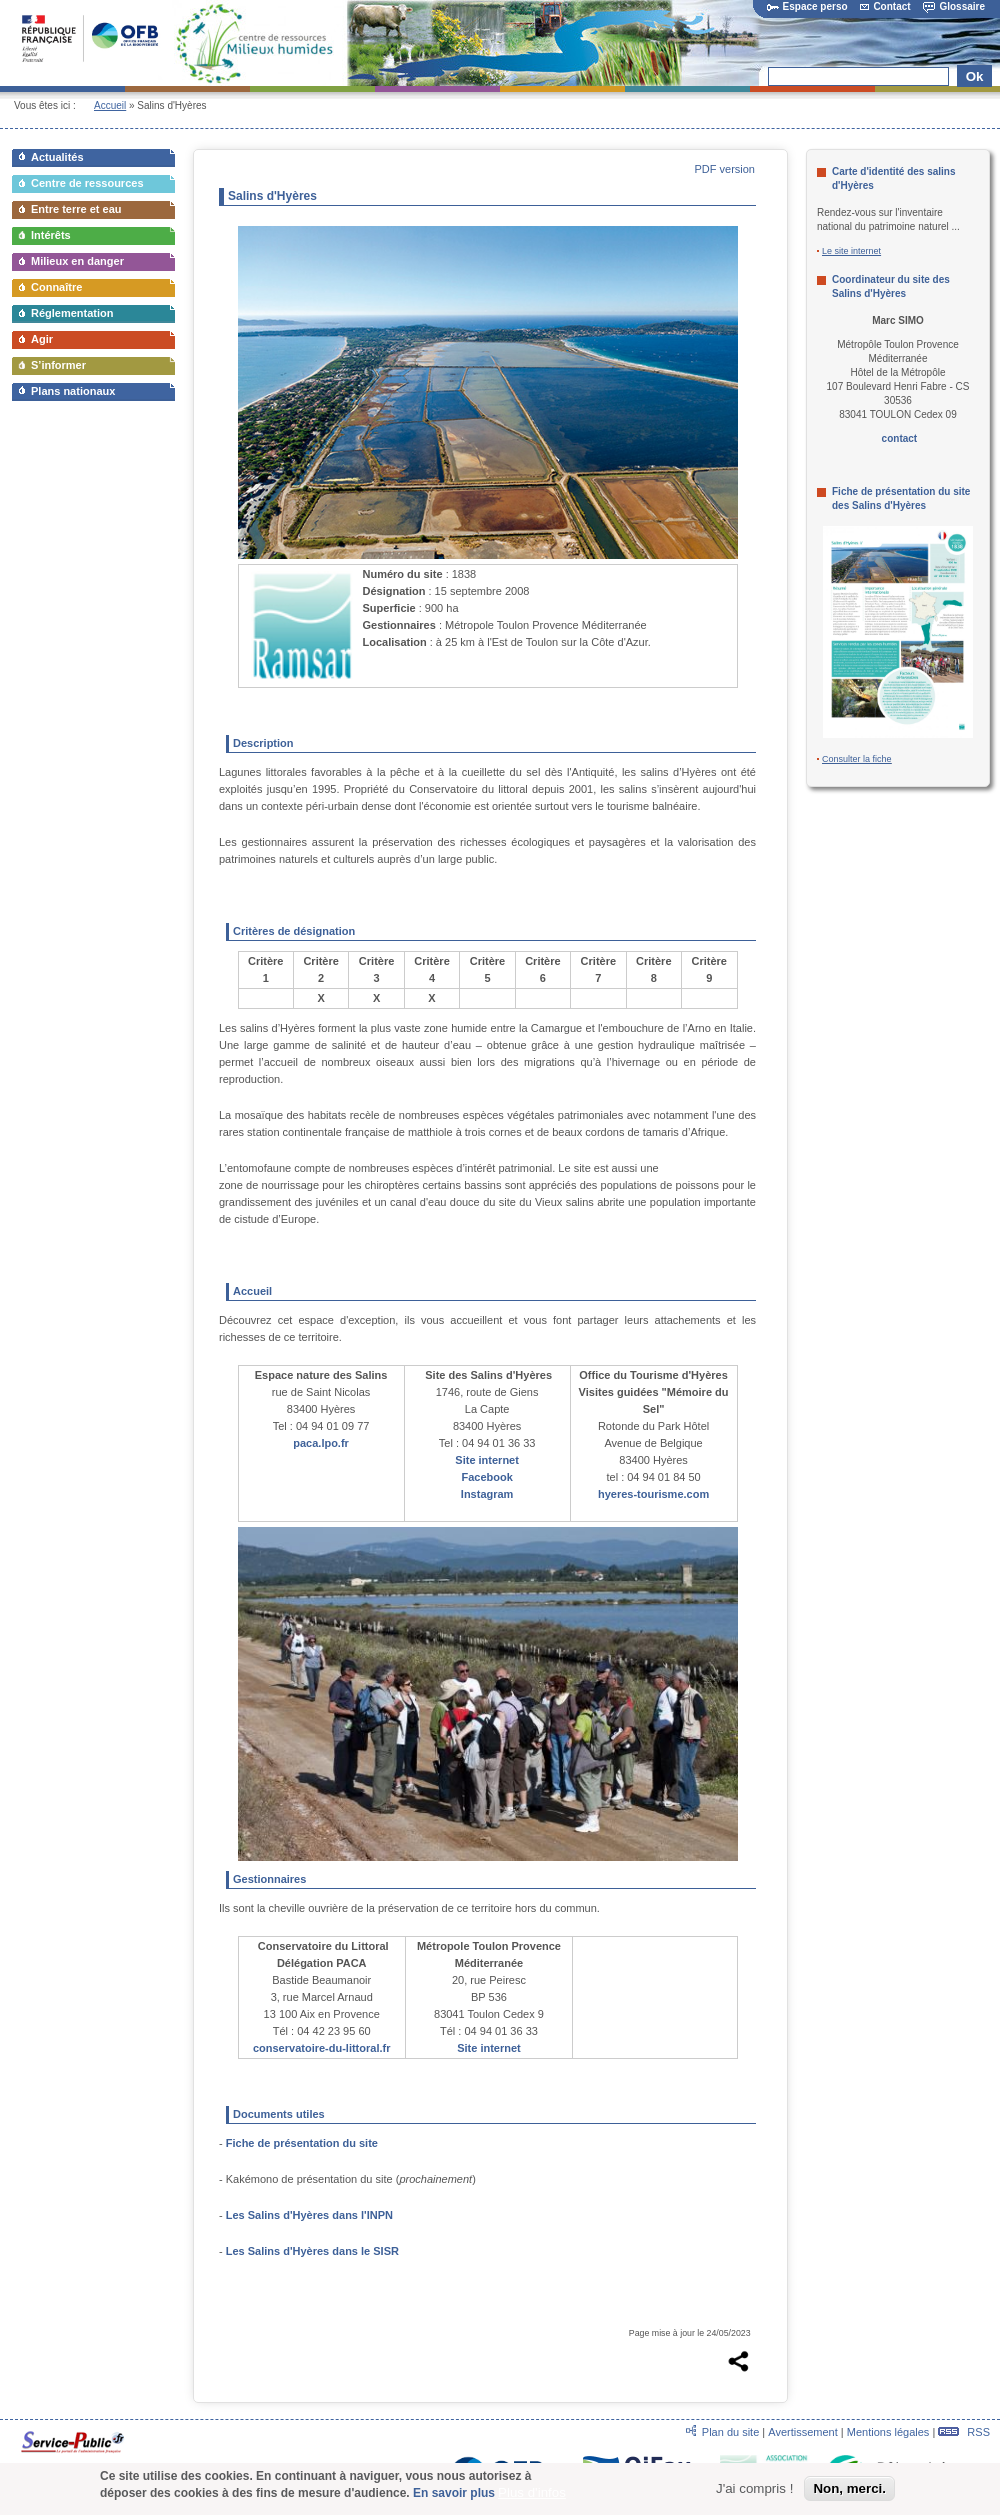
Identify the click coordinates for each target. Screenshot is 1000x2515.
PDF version (724, 169)
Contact (885, 6)
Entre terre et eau (76, 209)
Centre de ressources (87, 183)
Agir (42, 339)
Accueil (110, 105)
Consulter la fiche (857, 759)
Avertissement (803, 2432)
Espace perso (807, 6)
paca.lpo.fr (321, 1443)
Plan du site (730, 2432)
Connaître (56, 287)
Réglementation (72, 313)
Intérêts (51, 235)
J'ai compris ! (754, 2492)
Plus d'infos (532, 2495)
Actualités (57, 157)
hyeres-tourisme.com (653, 1494)
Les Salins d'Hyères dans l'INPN (309, 2215)
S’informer (58, 365)
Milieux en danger (77, 261)
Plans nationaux (73, 391)
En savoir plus (454, 2496)
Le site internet (851, 251)
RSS (964, 2432)
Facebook (486, 1477)
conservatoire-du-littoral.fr (322, 2048)
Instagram (487, 1494)
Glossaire (954, 6)
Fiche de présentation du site (302, 2143)
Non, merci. (849, 2492)
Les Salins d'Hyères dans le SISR (312, 2251)
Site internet (487, 1460)
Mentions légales (888, 2432)
